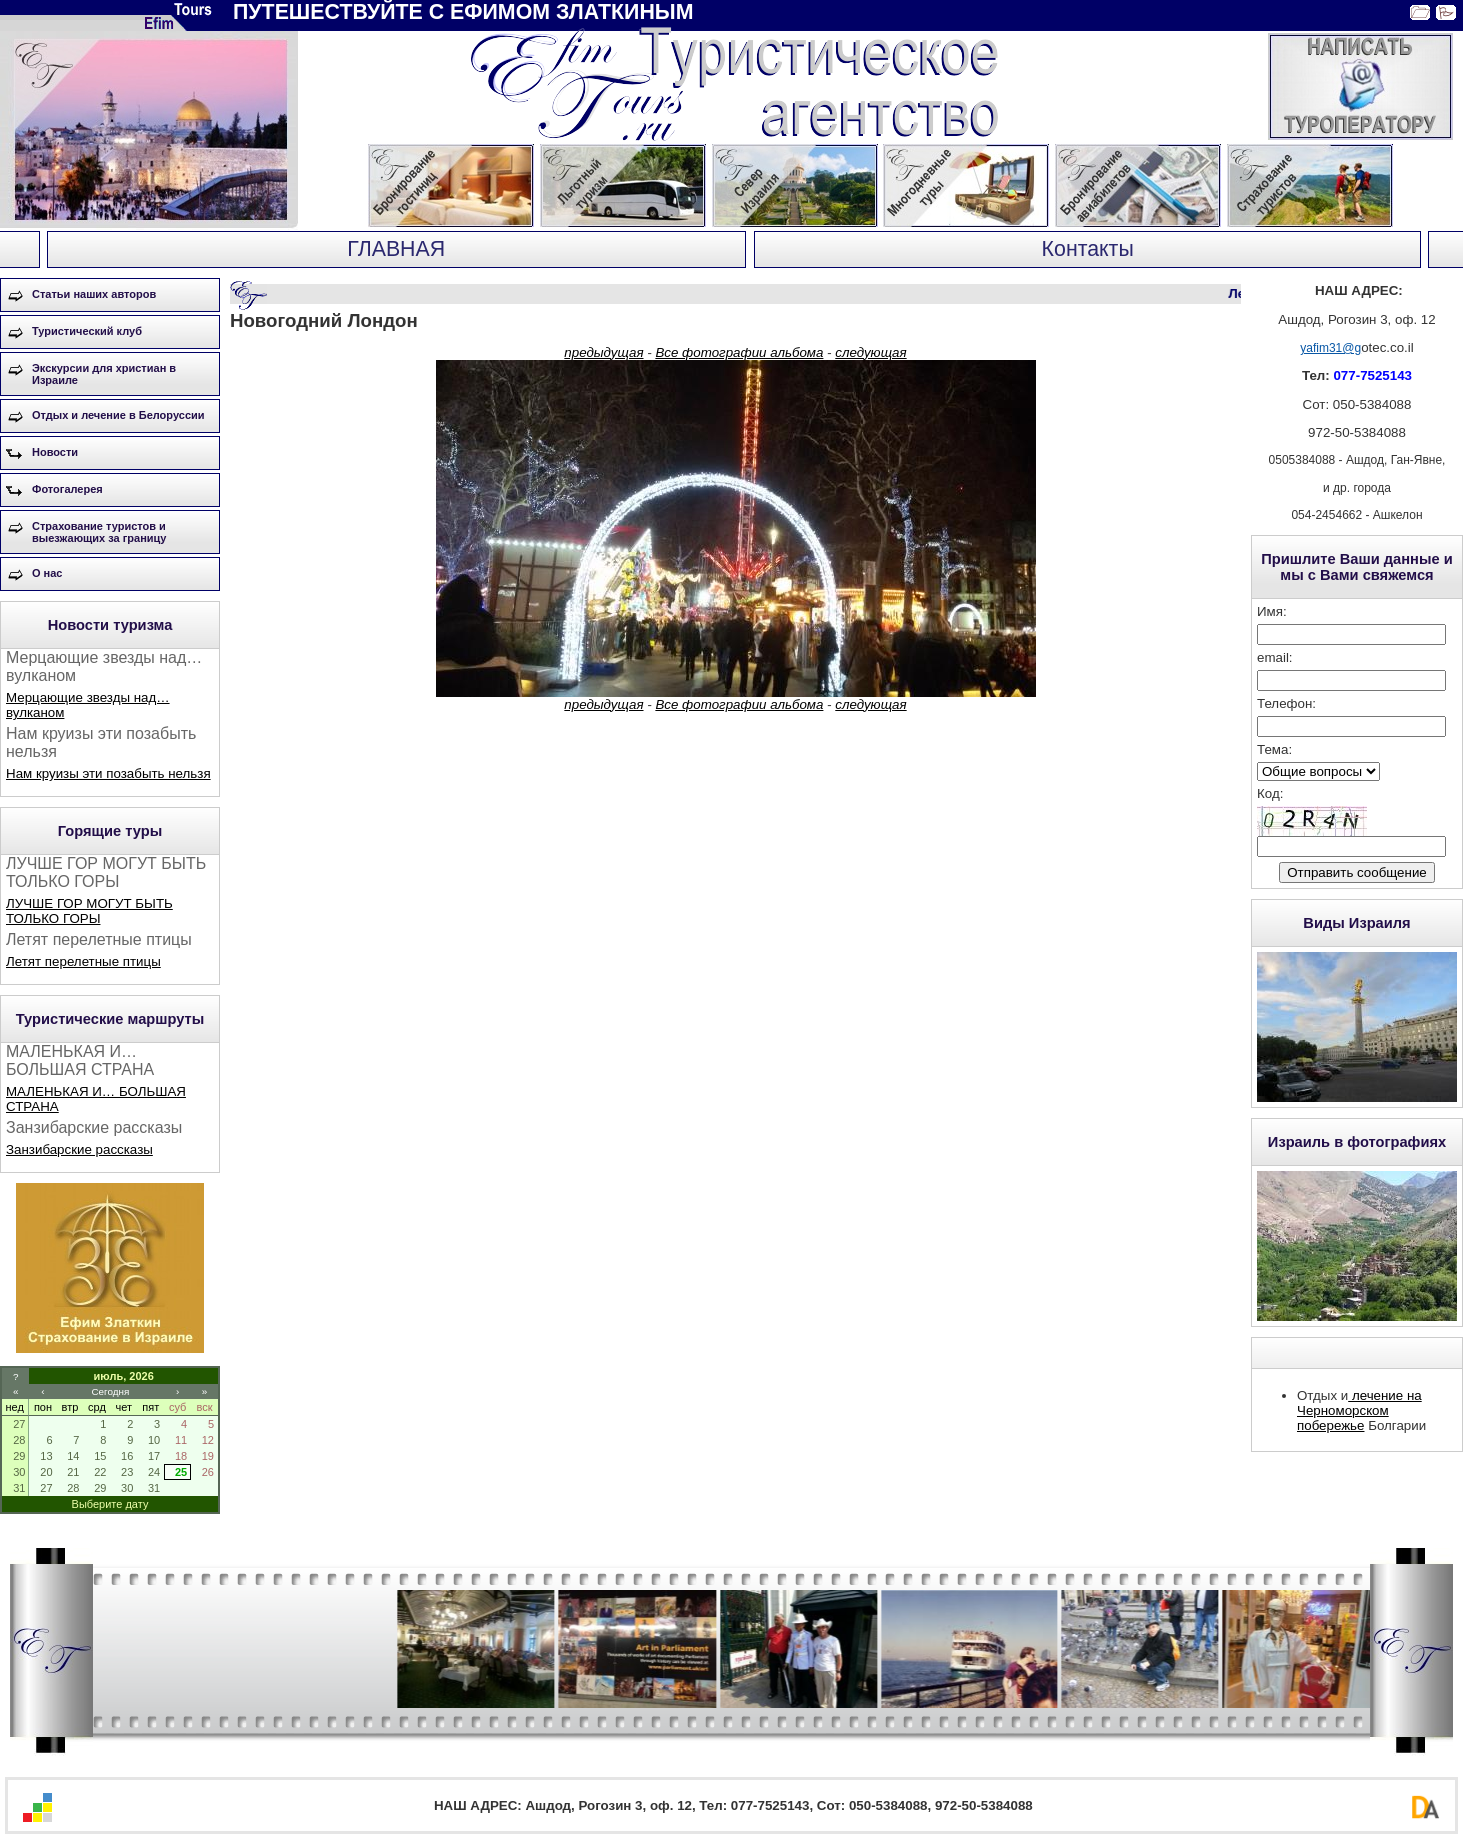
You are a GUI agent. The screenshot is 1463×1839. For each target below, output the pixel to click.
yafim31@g (1330, 348)
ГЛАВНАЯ (396, 249)
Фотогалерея (67, 489)
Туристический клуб (87, 331)
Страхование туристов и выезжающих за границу (99, 532)
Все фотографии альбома (739, 352)
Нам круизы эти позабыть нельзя (108, 773)
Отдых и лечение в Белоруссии (118, 415)
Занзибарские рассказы (79, 1149)
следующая (870, 352)
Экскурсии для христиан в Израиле (104, 374)
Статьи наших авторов (94, 294)
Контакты (1088, 249)
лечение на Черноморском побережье (1359, 1410)
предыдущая (603, 352)
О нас (47, 573)
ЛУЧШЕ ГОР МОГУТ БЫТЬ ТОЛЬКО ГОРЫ (89, 911)
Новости (55, 452)
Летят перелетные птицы (83, 961)
